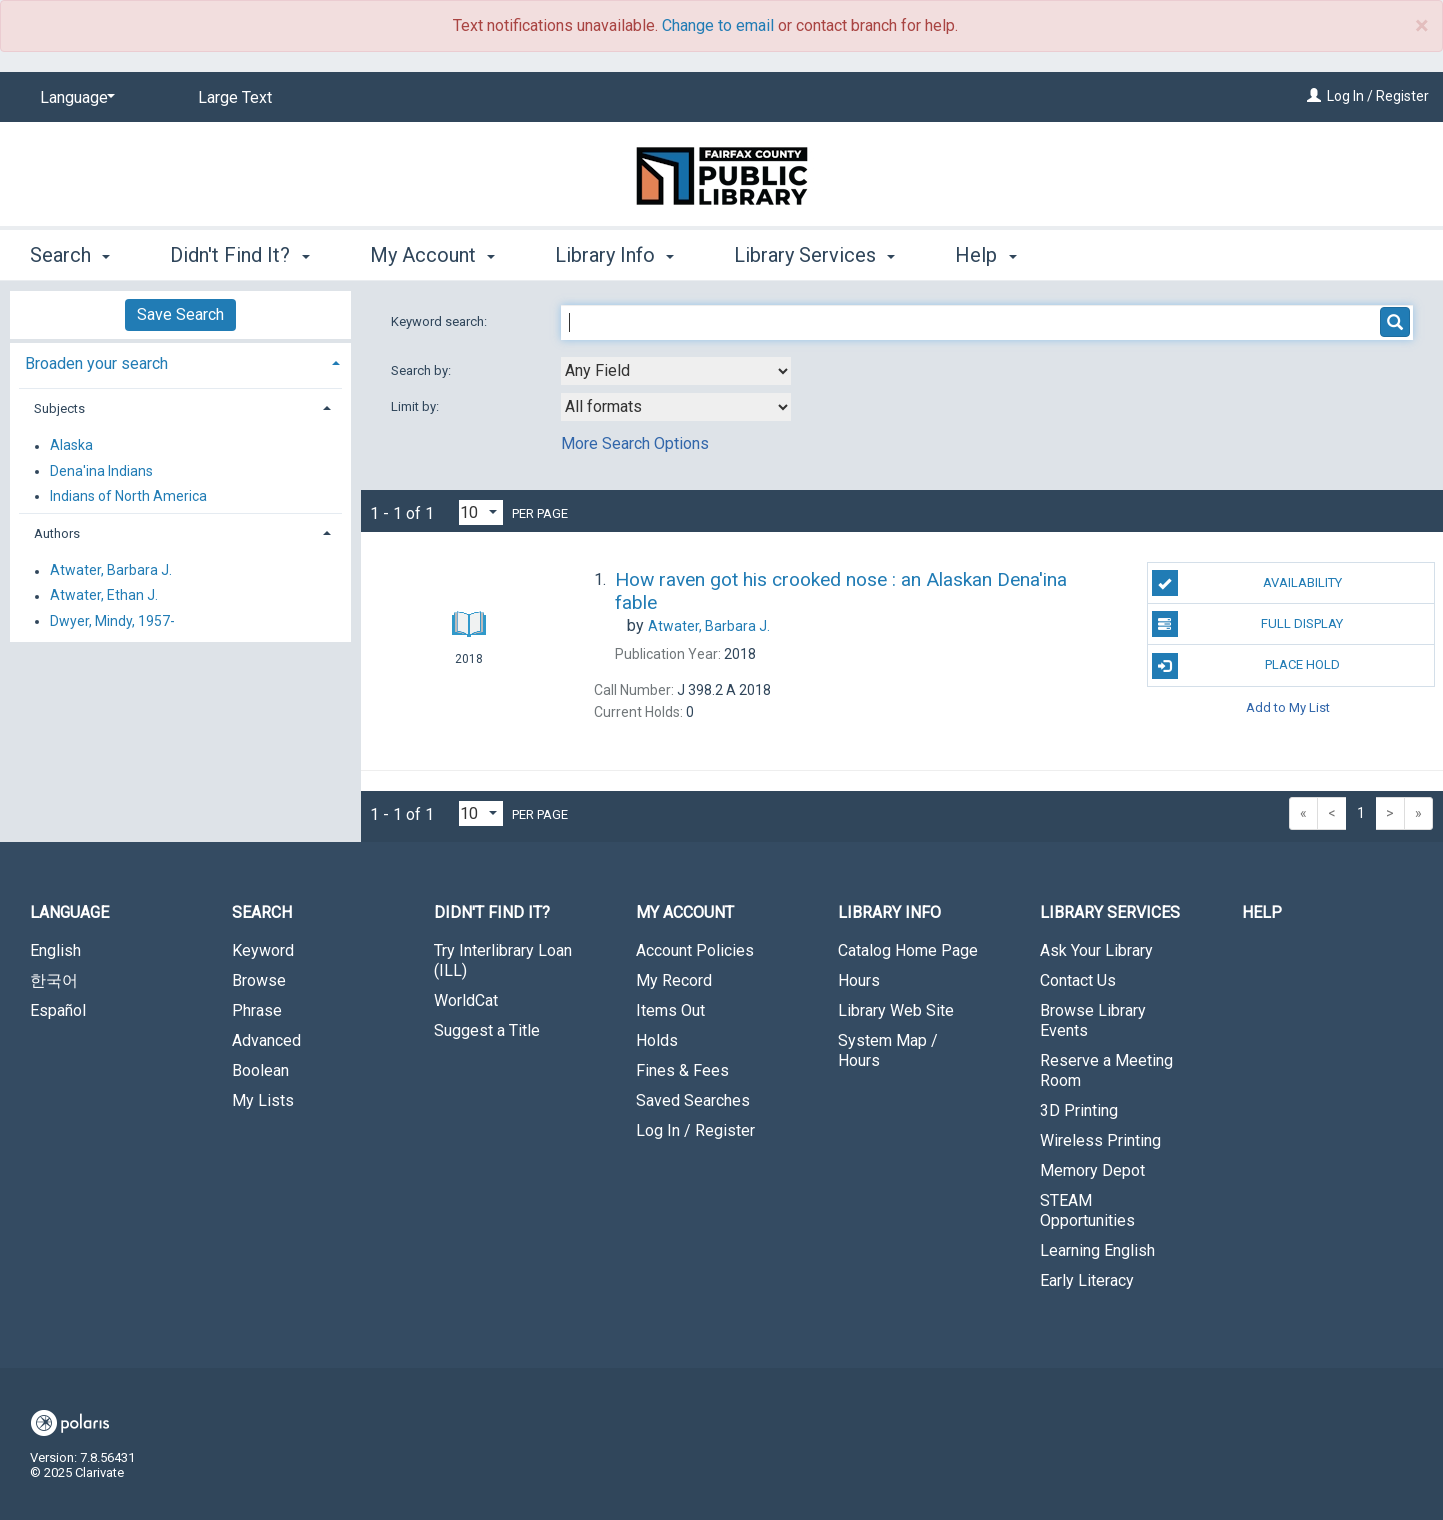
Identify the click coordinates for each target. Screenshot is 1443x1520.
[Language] (74, 98)
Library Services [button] (814, 255)
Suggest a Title (487, 1030)
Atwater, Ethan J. (104, 596)
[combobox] (676, 371)
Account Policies (695, 950)
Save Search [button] (180, 314)
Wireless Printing (1100, 1140)
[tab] (180, 361)
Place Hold (1246, 666)
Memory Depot (1092, 1170)
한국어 (54, 980)
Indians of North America (128, 496)
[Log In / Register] (1314, 96)
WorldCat (466, 1000)
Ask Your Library (1096, 950)
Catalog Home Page (908, 950)
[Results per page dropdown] (481, 512)
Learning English (1097, 1250)
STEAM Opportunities (1087, 1210)
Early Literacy (1087, 1280)
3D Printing (1079, 1110)
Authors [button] (57, 533)
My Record (674, 980)
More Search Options (635, 443)
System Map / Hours (888, 1050)
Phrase (257, 1010)
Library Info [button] (614, 255)
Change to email (718, 25)
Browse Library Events (1093, 1020)
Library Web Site (896, 1010)
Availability (1247, 583)
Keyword (263, 950)
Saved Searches (693, 1100)
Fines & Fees (682, 1070)
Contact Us (1078, 980)
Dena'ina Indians (101, 471)
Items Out (670, 1010)
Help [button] (985, 255)
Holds (657, 1040)
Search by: (422, 370)
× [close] (1421, 26)
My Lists (263, 1100)
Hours (859, 980)
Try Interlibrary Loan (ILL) (503, 960)
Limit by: (416, 406)
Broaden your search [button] (96, 363)
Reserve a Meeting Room (1106, 1070)
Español (58, 1010)
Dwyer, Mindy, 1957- (112, 621)
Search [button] (70, 255)
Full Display (1248, 624)
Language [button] (69, 912)
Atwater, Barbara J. (111, 571)
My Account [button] (432, 255)
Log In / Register (1378, 96)
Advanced (266, 1040)
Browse (259, 980)
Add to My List (1288, 707)
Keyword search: (440, 321)
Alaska (71, 446)
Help (1262, 912)
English (55, 950)
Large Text (235, 97)
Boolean (260, 1070)
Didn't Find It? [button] (239, 255)
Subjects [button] (59, 408)
